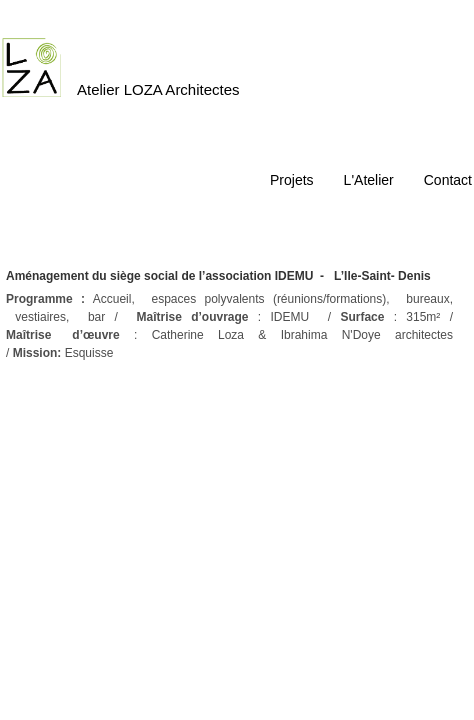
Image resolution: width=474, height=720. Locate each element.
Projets (292, 180)
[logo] (129, 55)
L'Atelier (369, 180)
